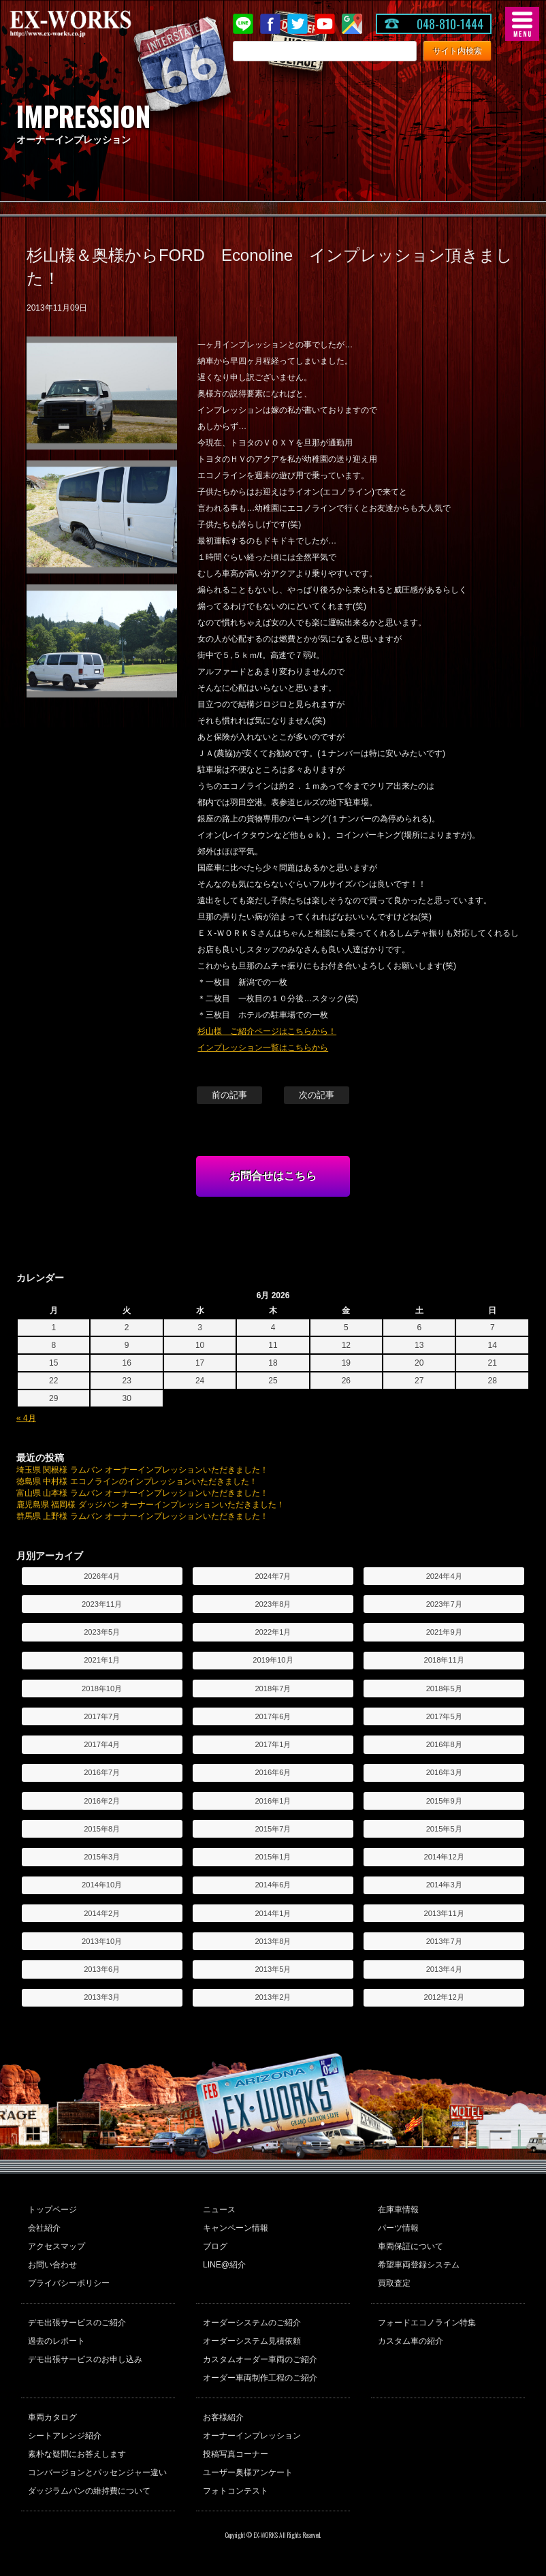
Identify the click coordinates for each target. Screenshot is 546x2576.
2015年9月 (444, 1801)
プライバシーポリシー (69, 2283)
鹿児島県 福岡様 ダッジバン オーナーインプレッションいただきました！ (150, 1504)
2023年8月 (273, 1604)
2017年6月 (273, 1716)
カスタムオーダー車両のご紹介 (260, 2359)
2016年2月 (102, 1801)
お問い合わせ (52, 2264)
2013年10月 (102, 1941)
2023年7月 (444, 1604)
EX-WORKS (92, 24)
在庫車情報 (398, 2209)
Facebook (270, 24)
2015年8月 (102, 1829)
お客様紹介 (223, 2417)
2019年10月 (273, 1660)
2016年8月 (444, 1744)
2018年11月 (444, 1660)
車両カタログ (52, 2417)
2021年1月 (102, 1660)
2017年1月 (273, 1744)
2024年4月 (444, 1576)
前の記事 (229, 1095)
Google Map (352, 24)
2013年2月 (273, 1997)
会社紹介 (44, 2228)
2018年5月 (444, 1688)
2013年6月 (102, 1969)
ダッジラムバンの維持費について (89, 2491)
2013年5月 (273, 1969)
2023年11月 (102, 1604)
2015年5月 (444, 1829)
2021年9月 (444, 1632)
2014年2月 (102, 1913)
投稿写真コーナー (235, 2454)
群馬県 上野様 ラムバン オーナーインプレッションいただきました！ (142, 1516)
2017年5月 (444, 1716)
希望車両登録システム (419, 2264)
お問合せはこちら (273, 1176)
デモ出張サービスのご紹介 (77, 2322)
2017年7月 (102, 1716)
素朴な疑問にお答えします (77, 2454)
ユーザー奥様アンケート (248, 2472)
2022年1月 (273, 1632)
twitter (297, 24)
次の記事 (316, 1095)
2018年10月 (102, 1688)
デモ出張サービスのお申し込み (85, 2359)
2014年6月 (273, 1885)
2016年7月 (102, 1772)
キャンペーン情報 (235, 2228)
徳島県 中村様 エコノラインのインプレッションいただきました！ (136, 1481)
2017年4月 (102, 1744)
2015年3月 (102, 1857)
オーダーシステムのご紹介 (252, 2322)
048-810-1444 (450, 24)
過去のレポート (56, 2341)
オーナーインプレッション (252, 2435)
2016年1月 (273, 1801)
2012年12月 (444, 1997)
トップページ (52, 2209)
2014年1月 (273, 1913)
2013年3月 (102, 1997)
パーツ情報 (398, 2228)
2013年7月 (444, 1941)
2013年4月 (444, 1969)
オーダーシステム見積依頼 (252, 2341)
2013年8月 (273, 1941)
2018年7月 (273, 1688)
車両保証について (410, 2246)
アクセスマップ (56, 2246)
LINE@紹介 (224, 2264)
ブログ (215, 2246)
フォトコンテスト (235, 2491)
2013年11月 (444, 1913)
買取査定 (394, 2283)
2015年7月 (273, 1829)
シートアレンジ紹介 (64, 2435)
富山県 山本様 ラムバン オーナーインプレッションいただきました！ (142, 1493)
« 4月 (26, 1418)
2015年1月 (273, 1857)
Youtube (325, 24)
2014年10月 (102, 1885)
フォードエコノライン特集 (427, 2322)
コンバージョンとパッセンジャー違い (97, 2472)
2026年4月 (102, 1576)
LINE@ (243, 24)
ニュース (219, 2209)
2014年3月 (444, 1885)
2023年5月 (102, 1632)
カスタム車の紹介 (410, 2341)
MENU (522, 24)
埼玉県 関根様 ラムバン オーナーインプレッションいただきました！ (142, 1470)
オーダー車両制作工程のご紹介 (260, 2378)
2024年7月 (273, 1576)
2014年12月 (444, 1857)
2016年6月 (273, 1772)
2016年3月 (444, 1772)
